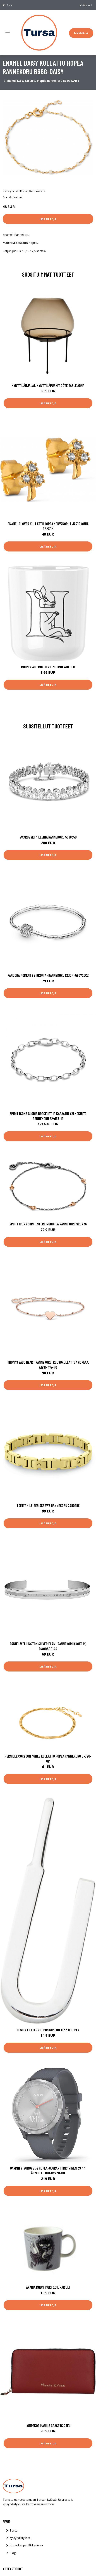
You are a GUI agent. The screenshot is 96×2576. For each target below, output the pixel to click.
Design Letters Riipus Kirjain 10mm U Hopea (48, 2030)
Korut (24, 191)
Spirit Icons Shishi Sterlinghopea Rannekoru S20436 (48, 1224)
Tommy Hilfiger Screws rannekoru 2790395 (48, 1505)
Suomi (10, 5)
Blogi (12, 2553)
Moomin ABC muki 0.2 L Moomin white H (48, 667)
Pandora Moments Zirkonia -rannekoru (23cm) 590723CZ (48, 975)
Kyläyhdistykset (19, 2538)
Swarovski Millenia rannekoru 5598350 (48, 837)
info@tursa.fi (85, 5)
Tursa (13, 2530)
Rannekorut (37, 191)
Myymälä (81, 33)
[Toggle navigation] (7, 32)
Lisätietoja (48, 219)
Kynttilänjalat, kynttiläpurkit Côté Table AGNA (48, 385)
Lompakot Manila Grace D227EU (48, 2425)
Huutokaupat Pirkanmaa (26, 2545)
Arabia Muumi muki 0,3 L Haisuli (48, 2287)
